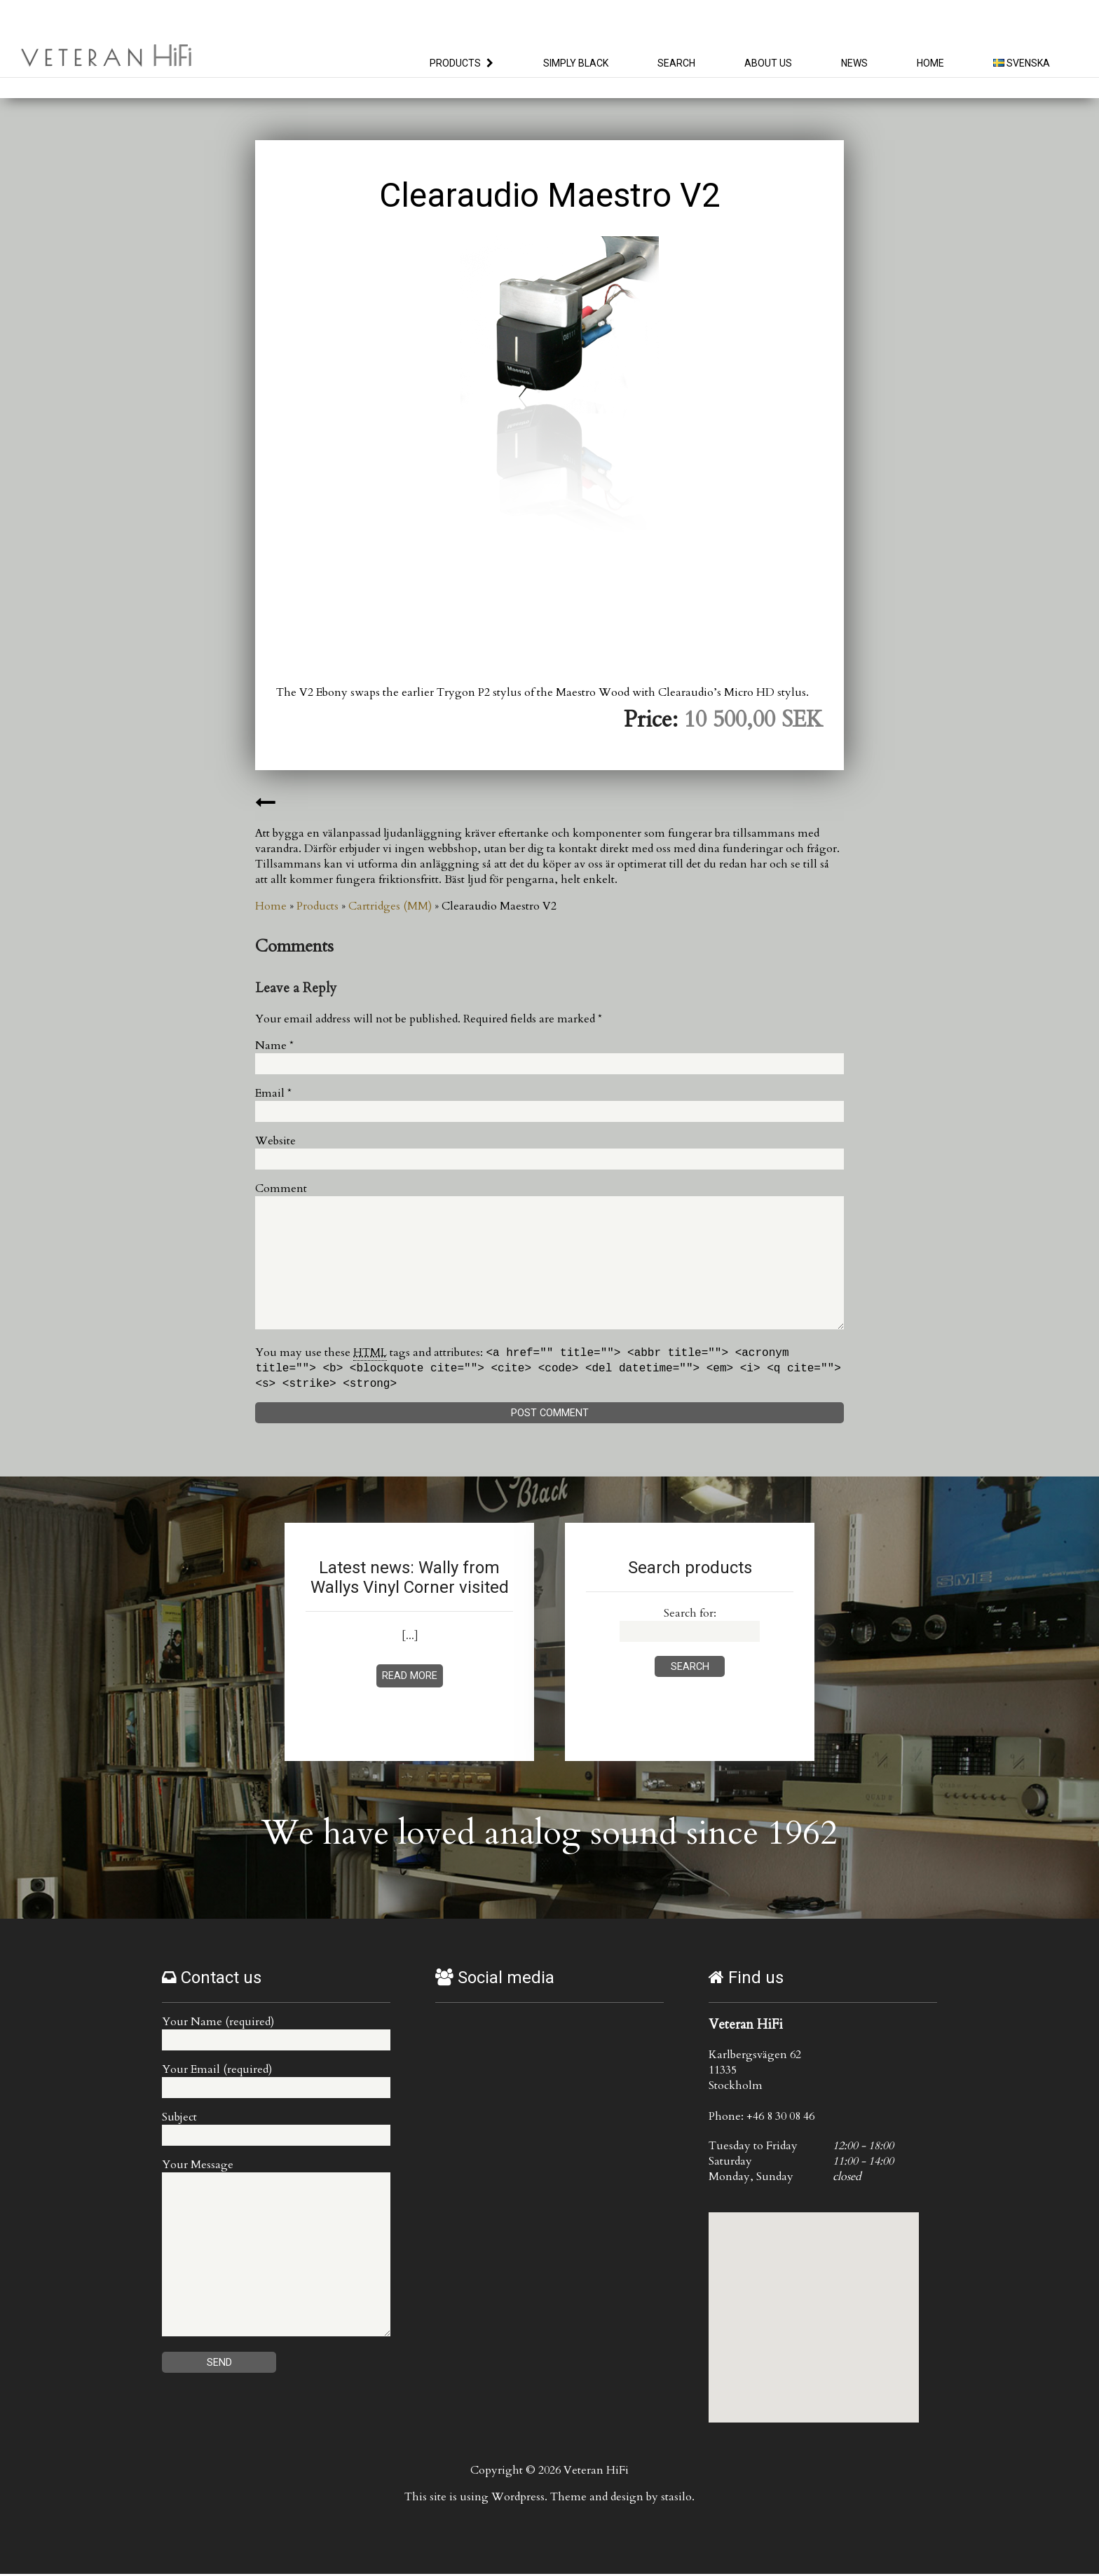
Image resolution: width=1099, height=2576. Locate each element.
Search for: (690, 1615)
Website (275, 1141)
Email (273, 1093)
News (854, 63)
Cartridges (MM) (390, 906)
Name (274, 1045)
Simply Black (575, 63)
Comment (281, 1188)
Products (455, 63)
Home (930, 63)
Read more (409, 1678)
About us (768, 63)
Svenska (1021, 63)
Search (676, 63)
